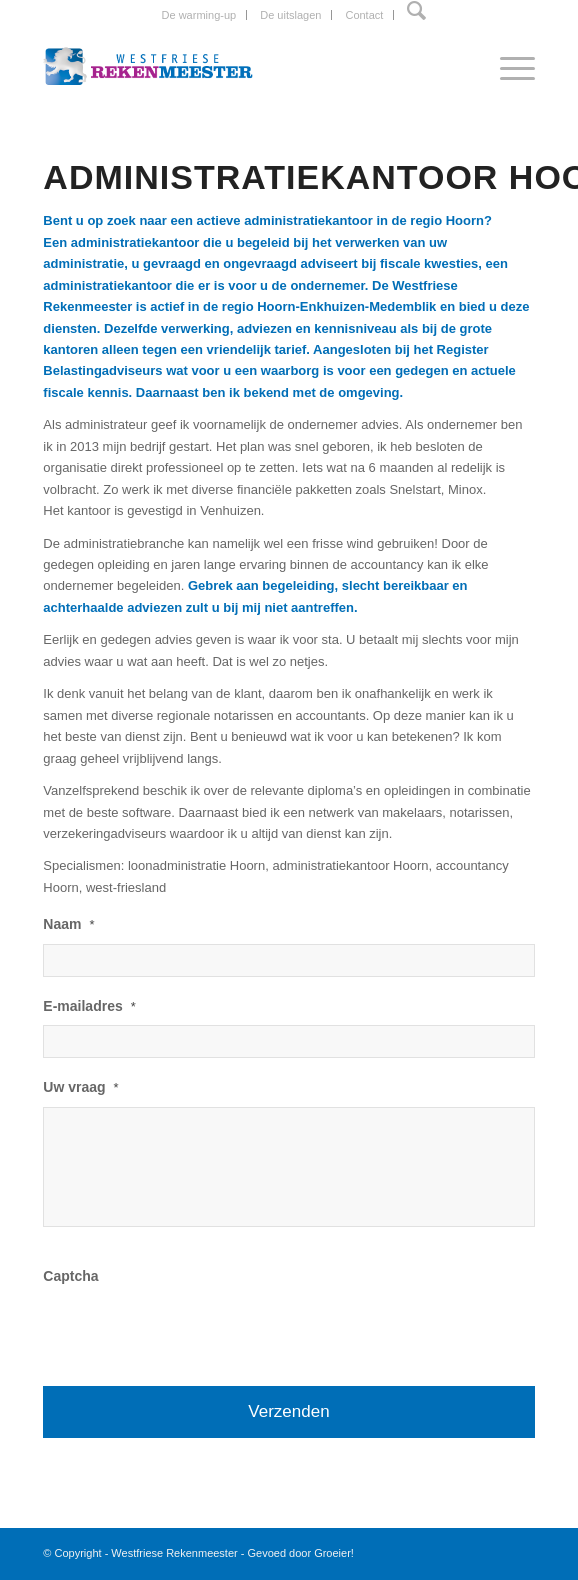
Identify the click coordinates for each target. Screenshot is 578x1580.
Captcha (70, 1276)
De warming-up (199, 15)
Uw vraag (80, 1087)
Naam (68, 924)
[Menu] (507, 69)
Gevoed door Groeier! (300, 1553)
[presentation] (195, 1334)
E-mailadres (89, 1006)
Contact (364, 15)
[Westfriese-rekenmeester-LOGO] (239, 69)
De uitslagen (290, 15)
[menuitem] (200, 15)
